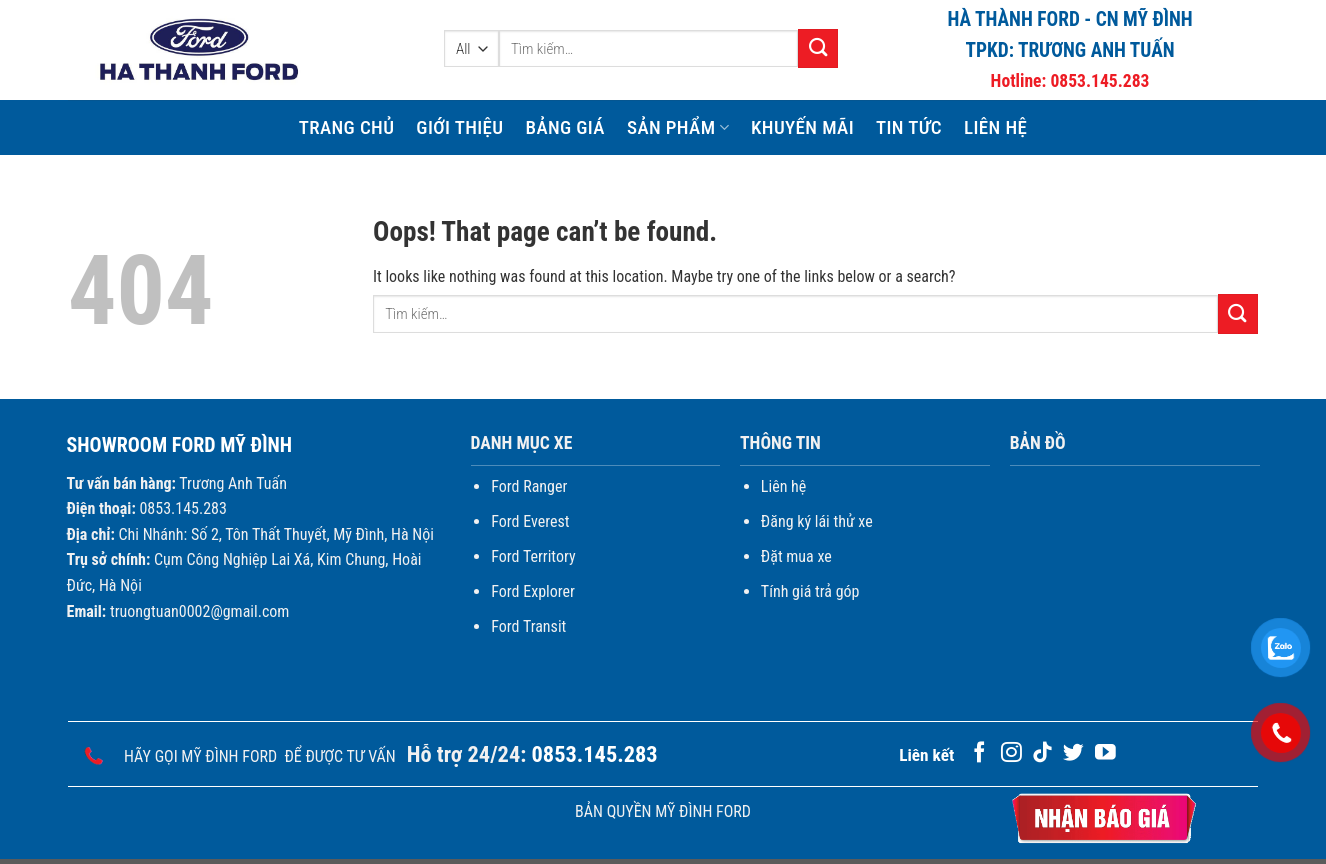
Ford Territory (533, 556)
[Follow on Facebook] (979, 753)
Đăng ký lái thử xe (817, 521)
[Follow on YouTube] (1105, 753)
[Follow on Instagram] (1011, 753)
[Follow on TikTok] (1042, 753)
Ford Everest (530, 521)
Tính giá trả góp (810, 591)
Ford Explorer (533, 591)
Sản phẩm (678, 127)
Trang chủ (347, 127)
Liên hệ (995, 127)
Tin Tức (909, 127)
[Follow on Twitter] (1073, 753)
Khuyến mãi (802, 127)
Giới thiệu (459, 127)
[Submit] (818, 48)
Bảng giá (564, 127)
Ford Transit (528, 626)
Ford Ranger (529, 486)
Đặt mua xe (796, 556)
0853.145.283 (1099, 81)
